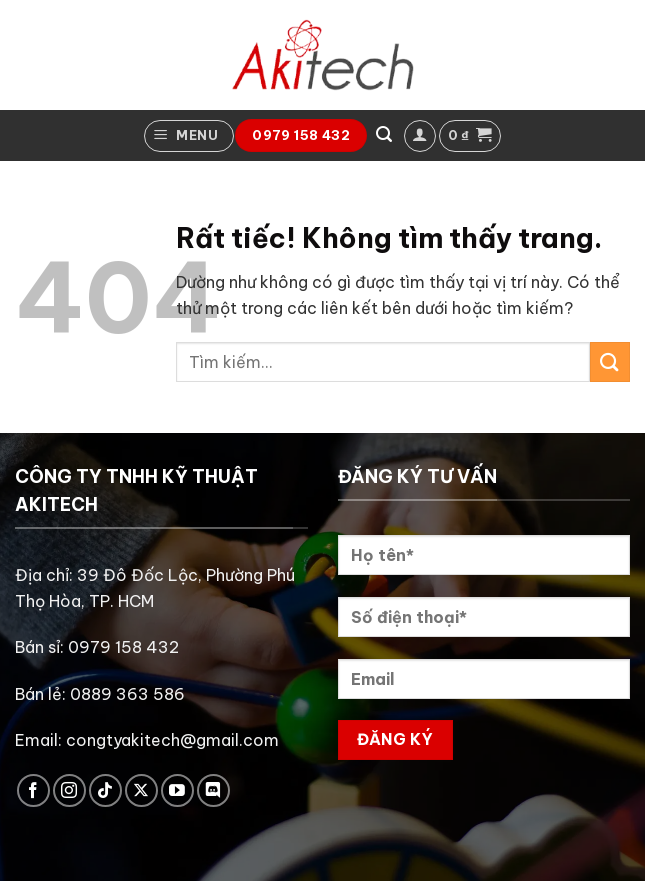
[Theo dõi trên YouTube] (177, 790)
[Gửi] (610, 361)
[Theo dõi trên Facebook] (33, 790)
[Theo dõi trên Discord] (213, 790)
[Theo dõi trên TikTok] (105, 790)
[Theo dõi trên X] (141, 790)
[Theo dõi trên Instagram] (69, 790)
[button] (189, 136)
